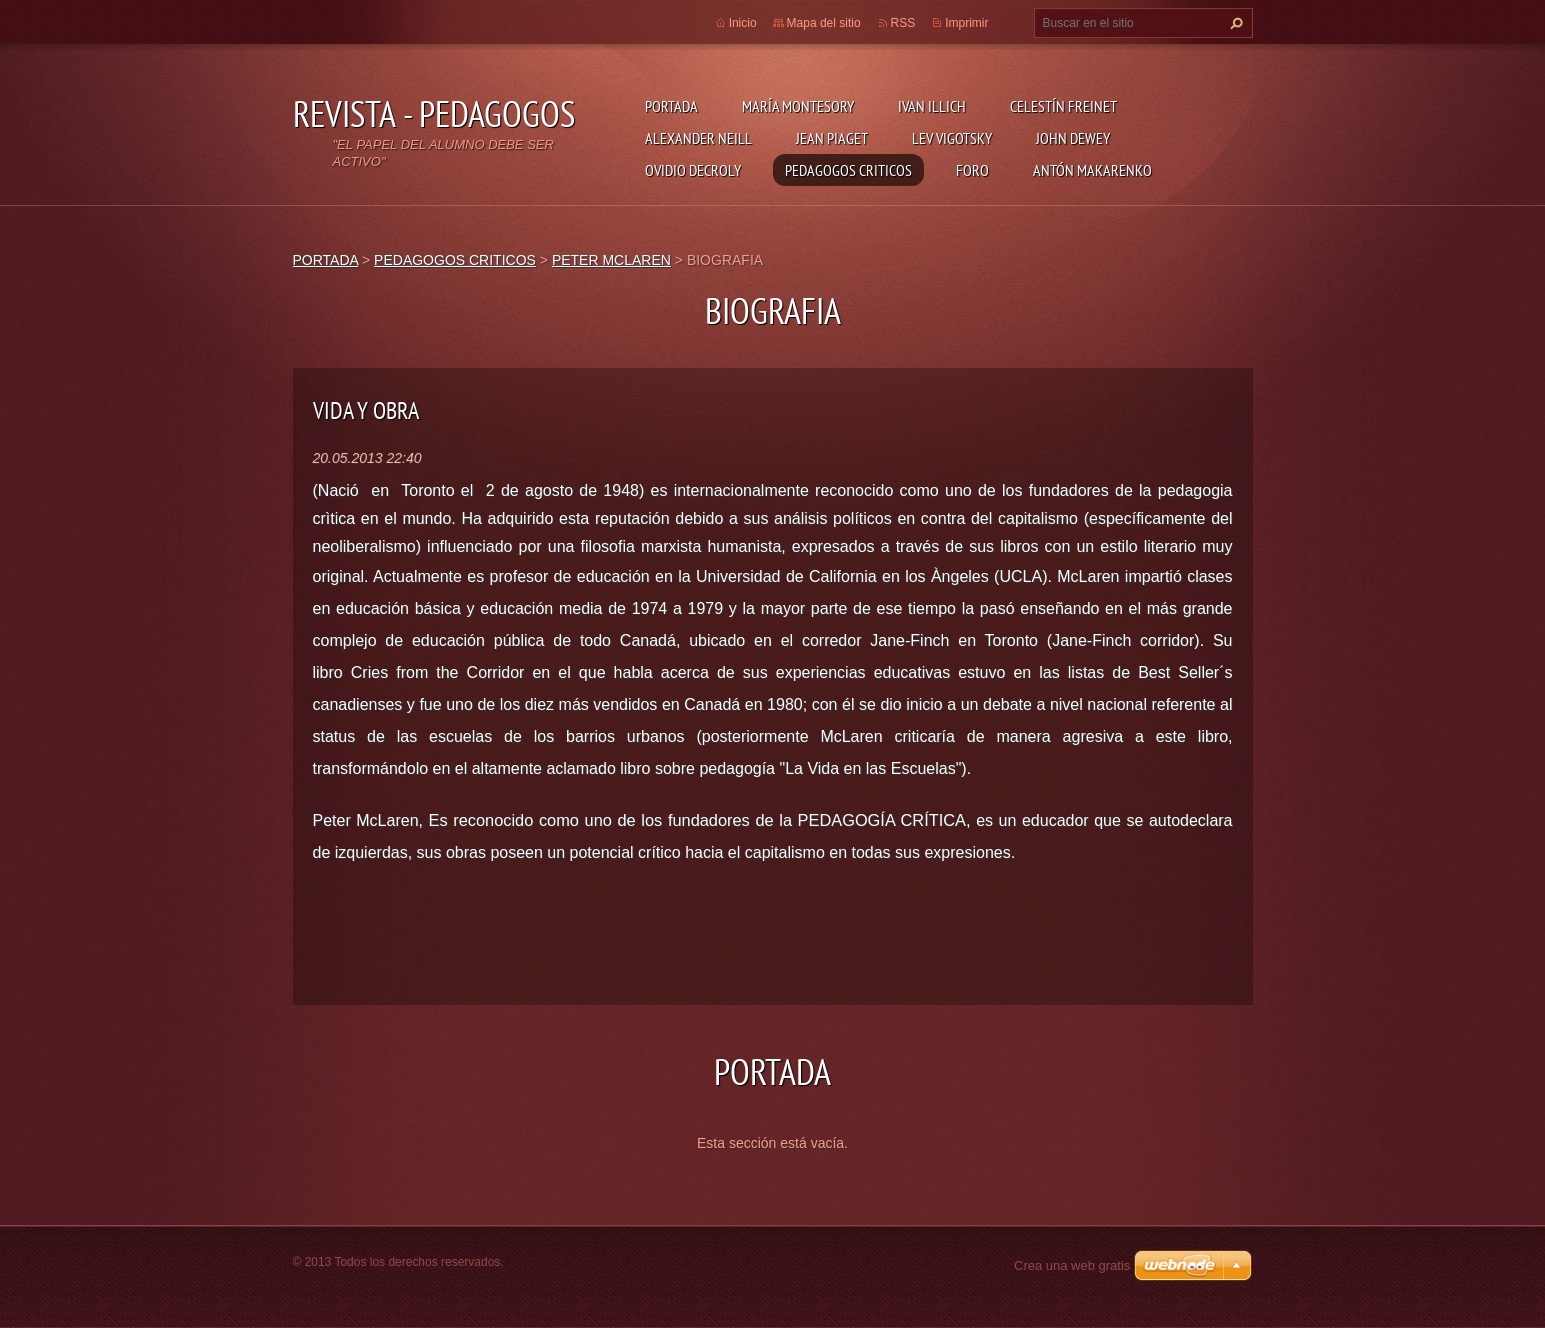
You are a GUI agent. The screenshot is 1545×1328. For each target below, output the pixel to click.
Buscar (1234, 23)
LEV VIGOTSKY (952, 138)
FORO (972, 170)
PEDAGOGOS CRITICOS (848, 170)
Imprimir (966, 23)
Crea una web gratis (1072, 1265)
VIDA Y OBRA (366, 410)
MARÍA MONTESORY (798, 106)
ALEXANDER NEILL (698, 138)
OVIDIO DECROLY (693, 170)
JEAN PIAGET (832, 138)
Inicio (743, 23)
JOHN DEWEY (1073, 138)
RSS (903, 23)
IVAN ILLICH (932, 106)
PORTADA (671, 106)
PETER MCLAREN (611, 260)
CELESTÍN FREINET (1063, 106)
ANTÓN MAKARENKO (1092, 170)
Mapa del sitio (824, 23)
